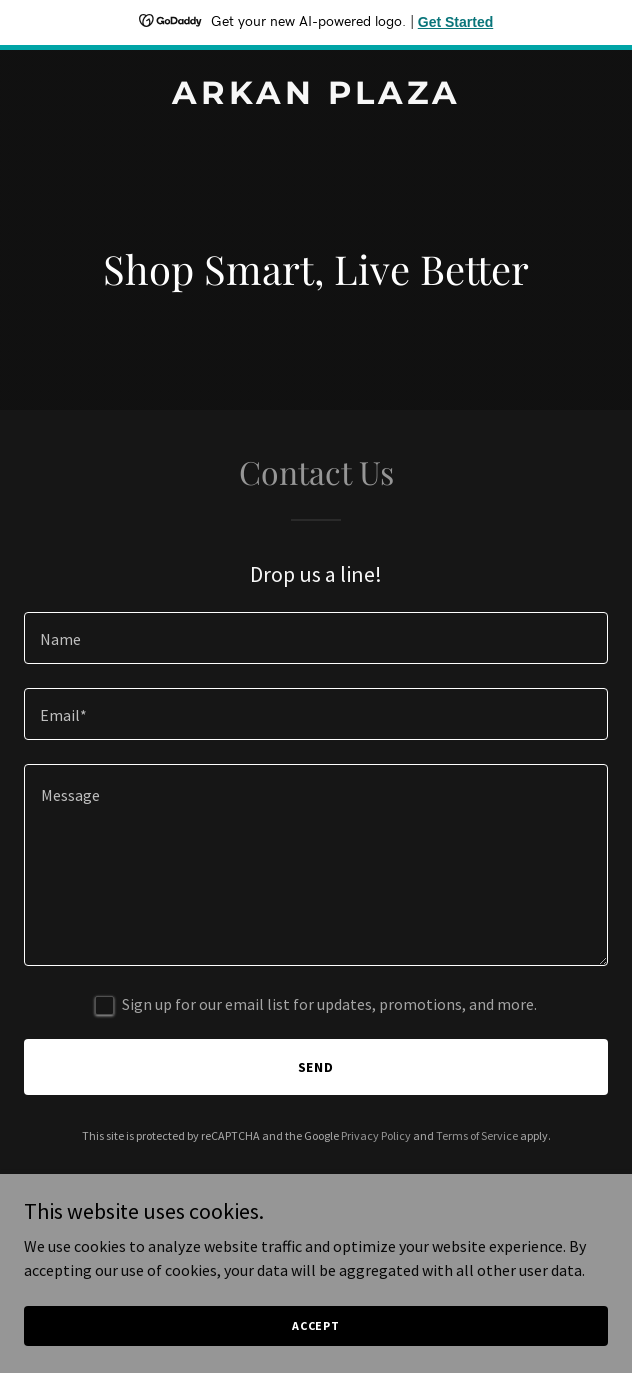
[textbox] (316, 638)
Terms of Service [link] (477, 1135)
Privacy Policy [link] (376, 1135)
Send (316, 1067)
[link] (316, 98)
